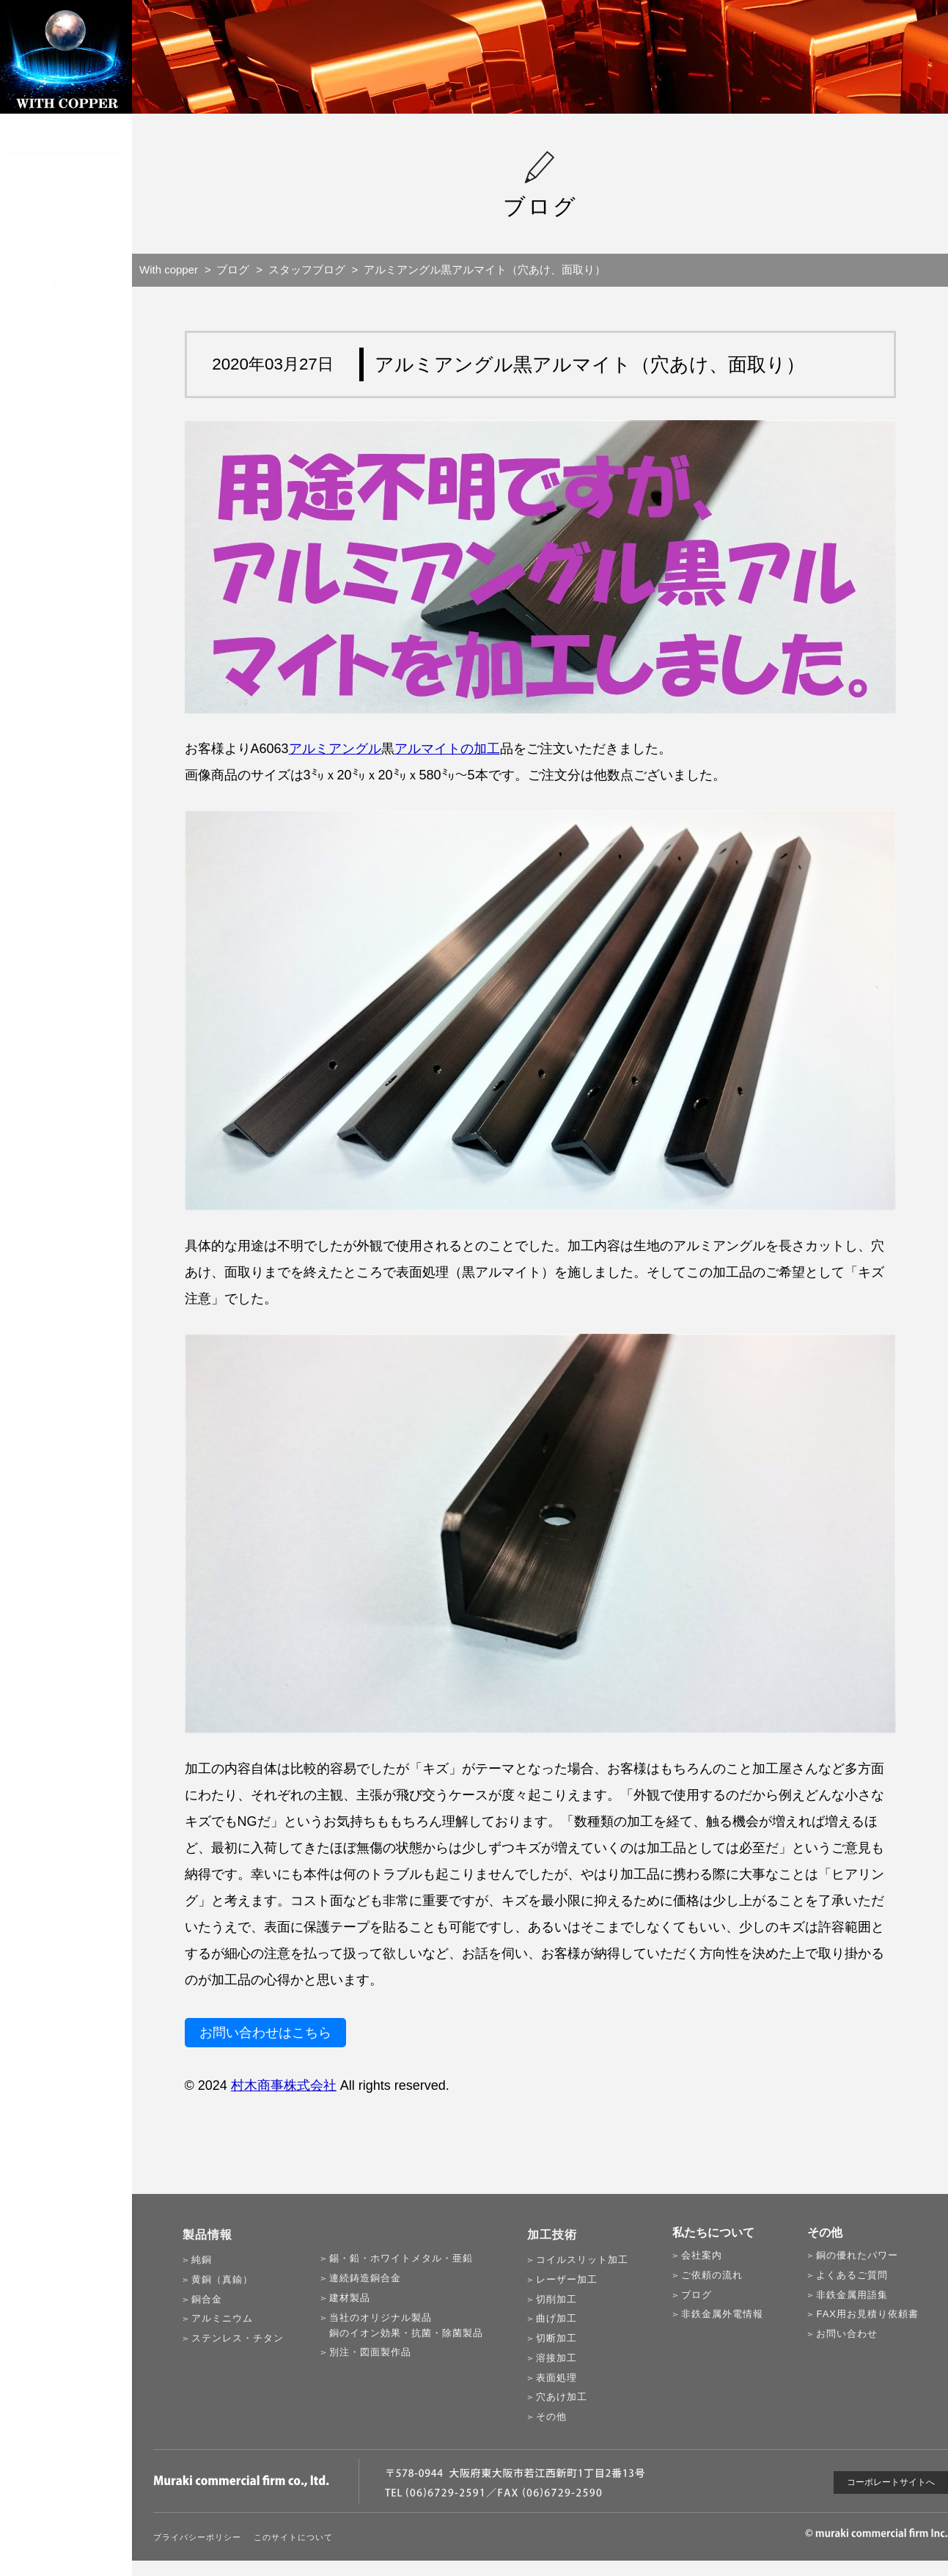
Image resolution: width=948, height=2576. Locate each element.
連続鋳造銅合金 (365, 2277)
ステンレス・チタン (237, 2338)
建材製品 (349, 2297)
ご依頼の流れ (66, 254)
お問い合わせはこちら (265, 2032)
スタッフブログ (66, 395)
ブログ (66, 340)
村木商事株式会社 (284, 2085)
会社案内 (701, 2255)
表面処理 (556, 2377)
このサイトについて (293, 2537)
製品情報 (66, 167)
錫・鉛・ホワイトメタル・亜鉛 (401, 2258)
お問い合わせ (847, 2333)
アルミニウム (222, 2318)
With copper (168, 269)
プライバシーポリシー (197, 2537)
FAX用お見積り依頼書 (867, 2313)
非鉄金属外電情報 (66, 367)
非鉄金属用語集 (66, 312)
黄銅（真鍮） (222, 2279)
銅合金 (206, 2299)
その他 (551, 2416)
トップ (66, 138)
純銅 (201, 2259)
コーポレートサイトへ (891, 2482)
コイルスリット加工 (582, 2259)
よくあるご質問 (66, 283)
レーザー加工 (567, 2279)
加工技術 (66, 196)
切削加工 (556, 2299)
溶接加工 (556, 2357)
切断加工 (556, 2338)
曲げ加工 (556, 2318)
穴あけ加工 (561, 2396)
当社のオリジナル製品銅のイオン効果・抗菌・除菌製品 (406, 2325)
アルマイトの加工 (447, 748)
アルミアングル (335, 748)
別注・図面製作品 (370, 2351)
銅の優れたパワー (66, 225)
